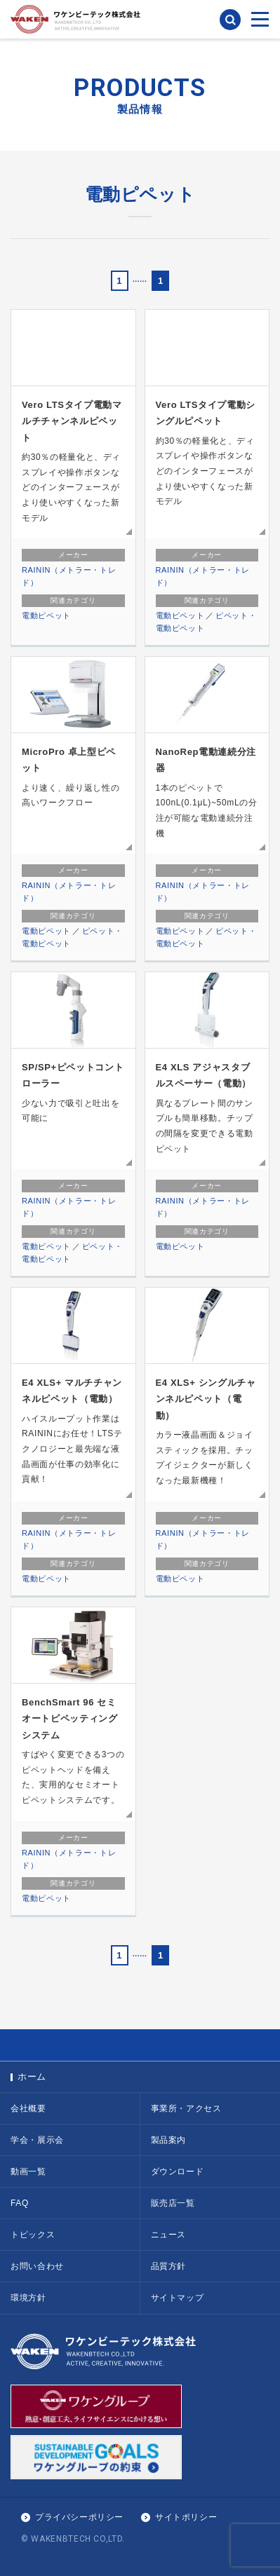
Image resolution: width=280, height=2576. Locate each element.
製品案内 (169, 2140)
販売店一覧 (173, 2203)
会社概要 (28, 2108)
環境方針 (28, 2298)
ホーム (32, 2076)
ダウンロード (177, 2171)
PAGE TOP (140, 2045)
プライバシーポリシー (79, 2517)
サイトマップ (177, 2298)
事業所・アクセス (186, 2108)
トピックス (33, 2235)
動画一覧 (28, 2171)
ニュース (169, 2235)
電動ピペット (46, 615)
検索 (230, 19)
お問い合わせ (37, 2266)
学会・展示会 (37, 2140)
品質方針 (169, 2266)
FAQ (20, 2203)
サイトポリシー (186, 2517)
